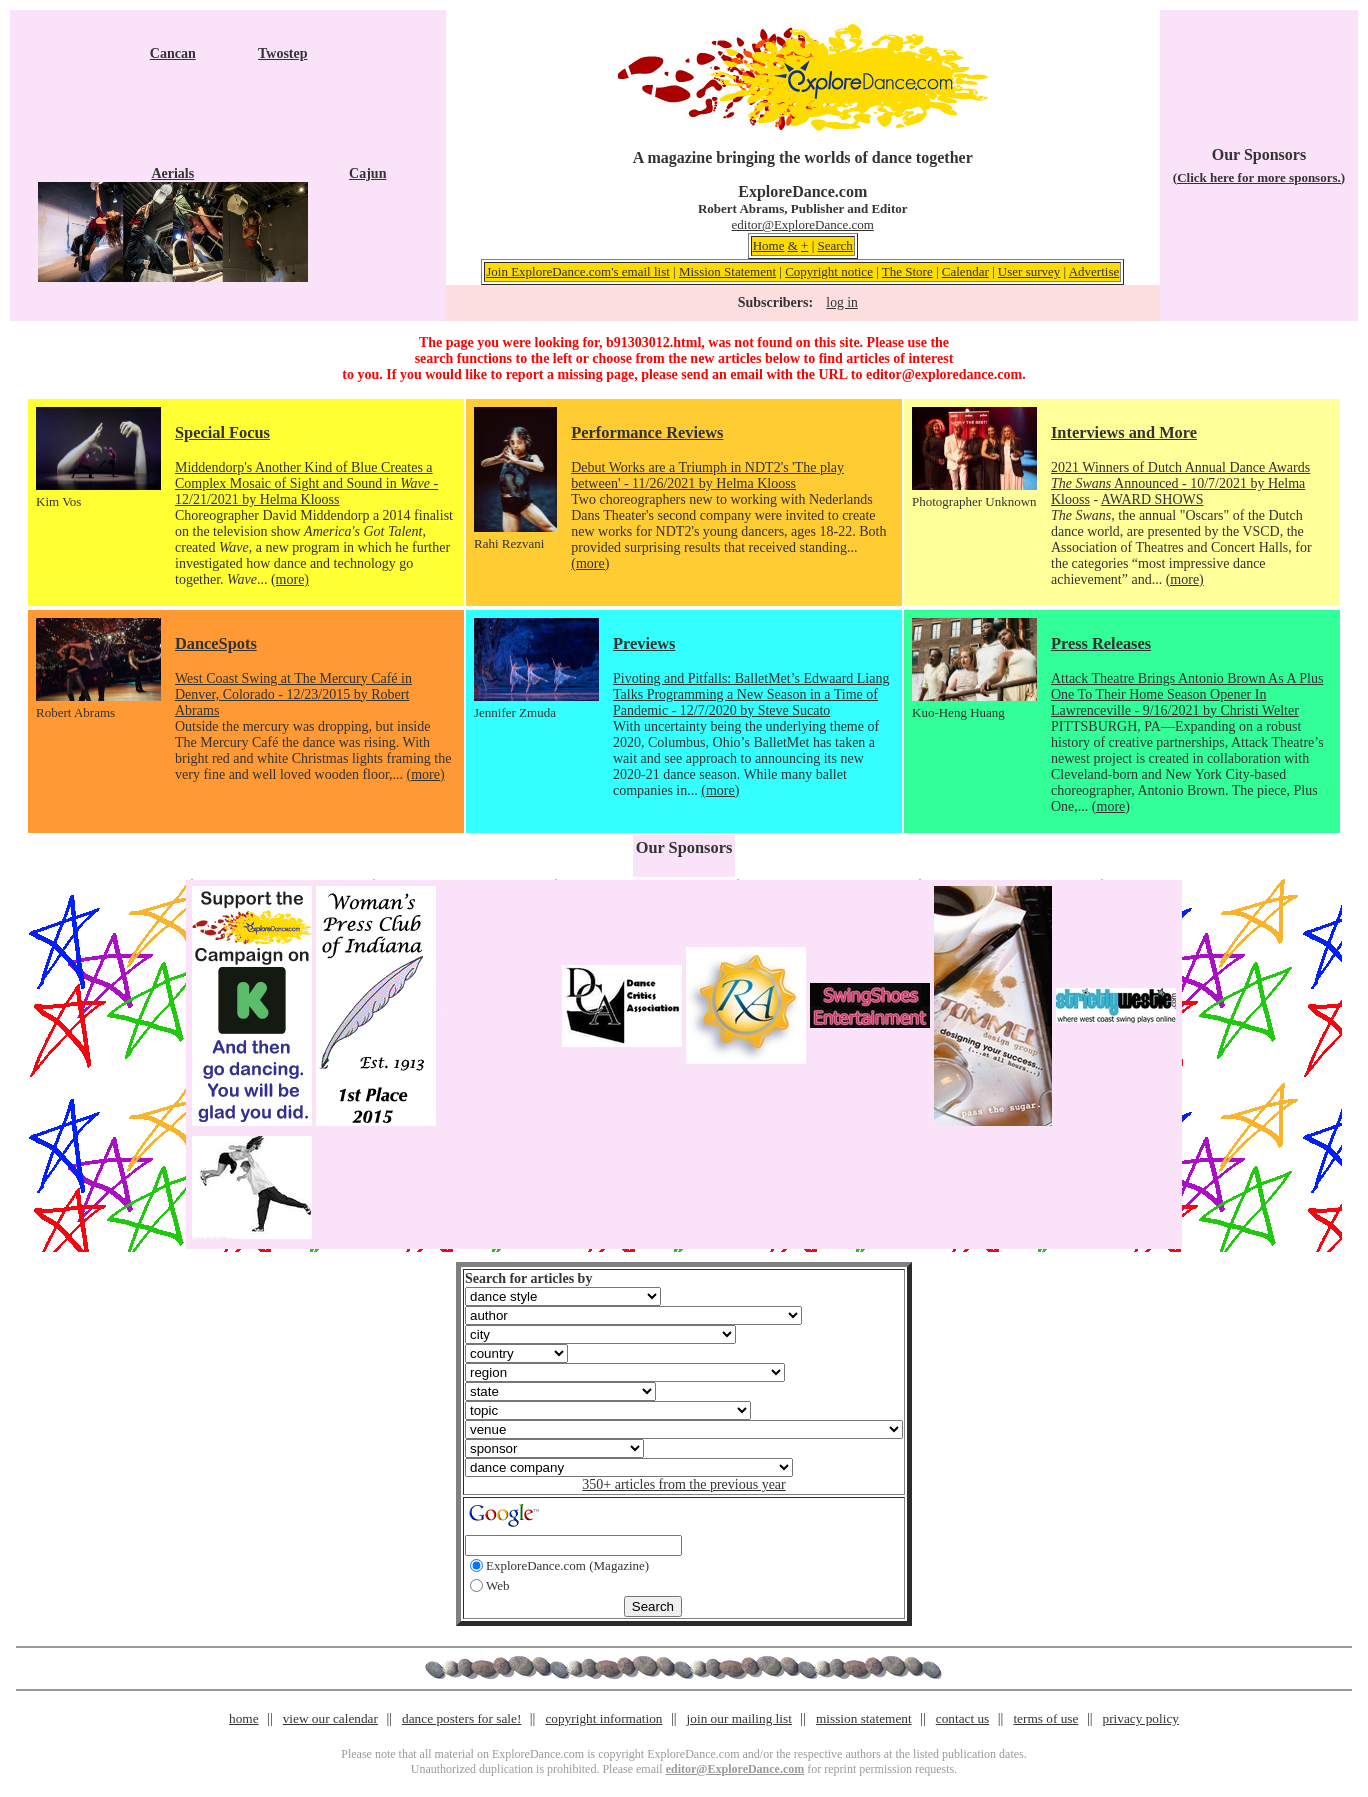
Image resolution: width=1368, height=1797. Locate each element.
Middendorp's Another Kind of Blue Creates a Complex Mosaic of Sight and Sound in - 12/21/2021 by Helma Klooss (306, 483)
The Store (907, 271)
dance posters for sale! (461, 1718)
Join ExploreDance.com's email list (578, 271)
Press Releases (1101, 643)
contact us (963, 1718)
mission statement (864, 1718)
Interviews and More (1124, 432)
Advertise (1094, 271)
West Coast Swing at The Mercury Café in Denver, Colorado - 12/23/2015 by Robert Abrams (293, 694)
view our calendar (330, 1718)
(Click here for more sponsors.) (1259, 177)
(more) (290, 579)
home (244, 1718)
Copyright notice (829, 271)
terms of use (1045, 1718)
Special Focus (222, 432)
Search (834, 245)
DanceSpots (216, 643)
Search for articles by (528, 1278)
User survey (1029, 271)
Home (769, 245)
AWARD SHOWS (1152, 499)
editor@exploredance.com (944, 374)
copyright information (603, 1718)
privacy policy (1141, 1718)
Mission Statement (727, 271)
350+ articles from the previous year (683, 1484)
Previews (644, 643)
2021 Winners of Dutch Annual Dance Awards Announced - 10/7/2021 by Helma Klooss (1180, 483)
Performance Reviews (647, 432)
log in (841, 302)
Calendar (965, 271)
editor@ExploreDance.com (803, 224)
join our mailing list (739, 1718)
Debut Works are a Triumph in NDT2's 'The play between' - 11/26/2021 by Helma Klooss (707, 475)
